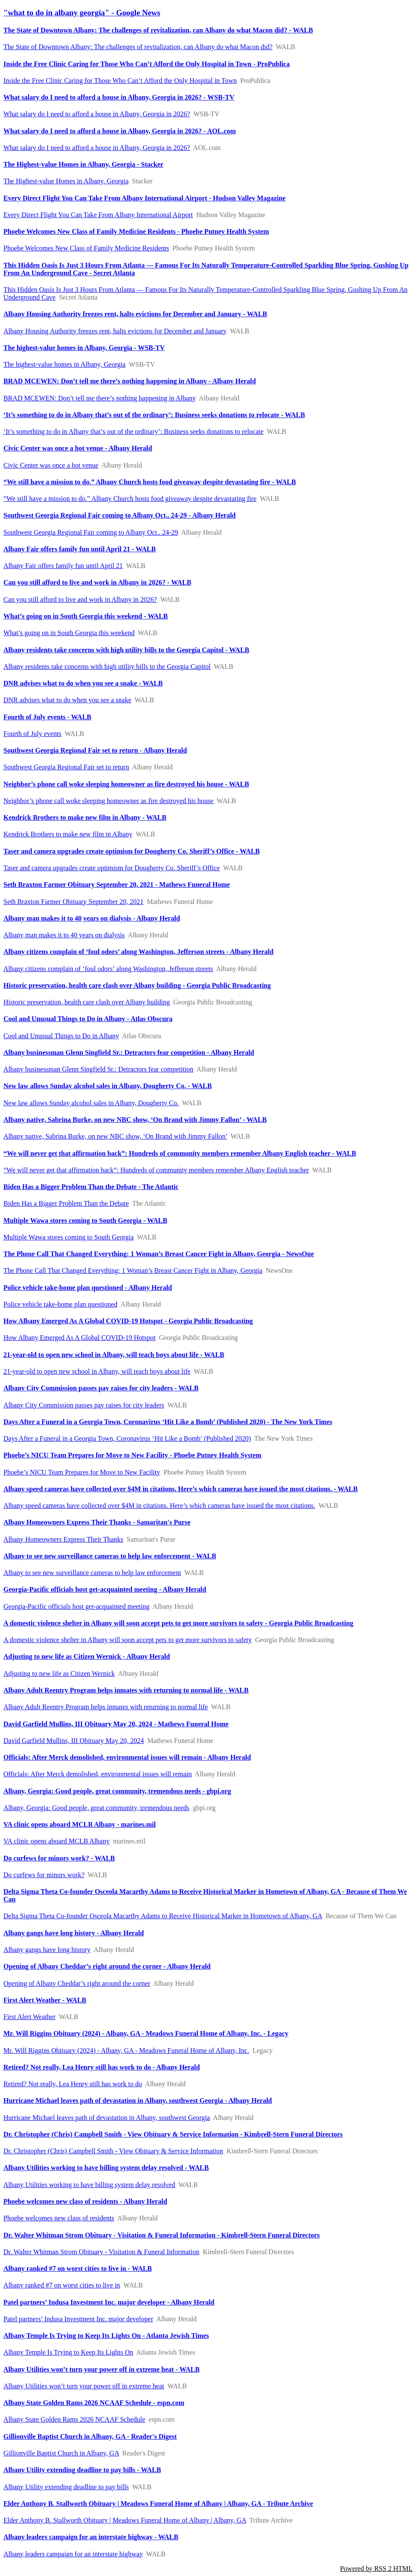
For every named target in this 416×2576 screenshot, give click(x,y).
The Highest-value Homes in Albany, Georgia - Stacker (83, 164)
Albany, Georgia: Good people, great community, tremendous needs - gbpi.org (117, 1791)
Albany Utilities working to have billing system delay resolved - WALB (106, 2167)
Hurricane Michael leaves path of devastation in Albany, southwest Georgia (106, 2117)
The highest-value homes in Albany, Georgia (64, 364)
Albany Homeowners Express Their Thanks (63, 1539)
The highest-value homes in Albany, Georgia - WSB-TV (84, 347)
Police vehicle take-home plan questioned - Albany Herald (87, 1287)
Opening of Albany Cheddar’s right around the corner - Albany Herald (107, 1966)
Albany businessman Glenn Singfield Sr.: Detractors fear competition (98, 1069)
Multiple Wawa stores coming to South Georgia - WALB (85, 1220)
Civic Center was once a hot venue (50, 465)
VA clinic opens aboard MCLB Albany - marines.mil (79, 1824)
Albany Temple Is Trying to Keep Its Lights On (68, 2352)
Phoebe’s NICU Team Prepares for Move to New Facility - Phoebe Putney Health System (132, 1455)
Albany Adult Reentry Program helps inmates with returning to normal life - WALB (125, 1690)
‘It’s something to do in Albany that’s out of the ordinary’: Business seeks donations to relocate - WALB (154, 414)
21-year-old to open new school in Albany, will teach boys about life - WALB (113, 1354)
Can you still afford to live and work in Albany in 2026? (80, 599)
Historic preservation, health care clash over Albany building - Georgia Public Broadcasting (137, 985)
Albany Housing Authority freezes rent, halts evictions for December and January (115, 331)
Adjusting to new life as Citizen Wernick (59, 1673)
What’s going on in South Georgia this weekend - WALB (85, 616)
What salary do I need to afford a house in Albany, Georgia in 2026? (96, 114)
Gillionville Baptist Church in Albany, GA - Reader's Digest (90, 2436)
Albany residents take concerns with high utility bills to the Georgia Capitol (107, 666)
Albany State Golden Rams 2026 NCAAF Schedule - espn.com (93, 2402)
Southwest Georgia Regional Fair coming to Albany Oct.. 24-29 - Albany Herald (119, 515)
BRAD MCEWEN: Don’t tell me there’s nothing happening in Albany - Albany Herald (129, 381)
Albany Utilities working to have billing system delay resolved (89, 2184)
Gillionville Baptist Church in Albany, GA (61, 2453)
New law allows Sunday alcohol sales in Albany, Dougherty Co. (91, 1103)
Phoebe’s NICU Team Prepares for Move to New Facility (81, 1472)
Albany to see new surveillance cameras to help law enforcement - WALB (109, 1556)
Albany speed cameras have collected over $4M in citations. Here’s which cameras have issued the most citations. (159, 1505)
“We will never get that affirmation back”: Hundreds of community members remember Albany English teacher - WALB (179, 1153)
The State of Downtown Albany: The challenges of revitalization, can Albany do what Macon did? (137, 46)
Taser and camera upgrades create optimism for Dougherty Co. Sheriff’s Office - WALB (131, 851)
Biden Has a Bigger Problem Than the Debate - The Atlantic (91, 1186)
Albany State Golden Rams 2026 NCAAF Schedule (74, 2419)
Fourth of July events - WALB (47, 717)
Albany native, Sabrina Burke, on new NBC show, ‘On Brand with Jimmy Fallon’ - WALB (135, 1119)
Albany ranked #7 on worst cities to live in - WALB (77, 2268)
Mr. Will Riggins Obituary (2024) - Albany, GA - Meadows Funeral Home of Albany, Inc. (126, 2050)
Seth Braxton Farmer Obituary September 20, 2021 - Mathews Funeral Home (116, 884)
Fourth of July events (32, 733)
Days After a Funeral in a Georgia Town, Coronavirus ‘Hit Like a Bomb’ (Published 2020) (127, 1438)
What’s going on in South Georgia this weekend (69, 632)
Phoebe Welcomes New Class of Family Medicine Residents (86, 248)
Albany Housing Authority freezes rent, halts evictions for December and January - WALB (135, 314)
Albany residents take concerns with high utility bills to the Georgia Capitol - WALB (126, 650)
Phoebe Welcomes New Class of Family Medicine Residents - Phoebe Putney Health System (136, 231)
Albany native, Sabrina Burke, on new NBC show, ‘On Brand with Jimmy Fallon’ (115, 1136)
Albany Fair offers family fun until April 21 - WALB (79, 549)
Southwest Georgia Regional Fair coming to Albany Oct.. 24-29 (90, 532)
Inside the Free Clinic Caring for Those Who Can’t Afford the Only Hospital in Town (120, 80)
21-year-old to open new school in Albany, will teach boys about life (97, 1371)
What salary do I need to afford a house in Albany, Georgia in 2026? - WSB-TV (118, 97)
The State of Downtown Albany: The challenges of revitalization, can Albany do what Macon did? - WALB (158, 30)
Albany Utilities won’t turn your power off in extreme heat (83, 2386)
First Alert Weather (29, 2016)
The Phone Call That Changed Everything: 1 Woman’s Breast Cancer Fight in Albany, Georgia (133, 1270)
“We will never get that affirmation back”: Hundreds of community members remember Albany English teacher (156, 1170)
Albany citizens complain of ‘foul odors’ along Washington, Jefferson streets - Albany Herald (138, 951)
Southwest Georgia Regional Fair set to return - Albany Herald (95, 750)
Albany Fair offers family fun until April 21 (63, 565)
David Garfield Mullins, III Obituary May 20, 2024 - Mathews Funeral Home (116, 1724)
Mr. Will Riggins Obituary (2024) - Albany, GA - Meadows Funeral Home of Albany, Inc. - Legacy (145, 2033)
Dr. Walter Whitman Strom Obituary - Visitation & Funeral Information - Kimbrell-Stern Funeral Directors (161, 2235)
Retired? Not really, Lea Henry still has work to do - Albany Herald (101, 2067)
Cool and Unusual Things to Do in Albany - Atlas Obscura (87, 1018)
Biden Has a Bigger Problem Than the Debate (66, 1203)
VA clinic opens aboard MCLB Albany (56, 1841)
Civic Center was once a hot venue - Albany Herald (77, 448)
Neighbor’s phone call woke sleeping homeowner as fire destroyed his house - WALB (126, 784)
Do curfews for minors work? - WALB (59, 1858)
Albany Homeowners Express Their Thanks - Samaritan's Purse (97, 1522)
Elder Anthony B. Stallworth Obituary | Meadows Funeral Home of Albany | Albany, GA (124, 2520)
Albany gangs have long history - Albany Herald (73, 1933)
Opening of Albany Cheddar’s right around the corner (76, 1983)
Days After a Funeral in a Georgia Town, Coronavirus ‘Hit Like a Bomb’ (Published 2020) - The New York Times (167, 1421)
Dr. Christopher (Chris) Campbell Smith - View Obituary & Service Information (113, 2151)
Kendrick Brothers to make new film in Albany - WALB (84, 817)
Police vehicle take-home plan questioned (60, 1304)
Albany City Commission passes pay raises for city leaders (83, 1405)
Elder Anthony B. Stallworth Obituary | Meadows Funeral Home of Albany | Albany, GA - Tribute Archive (158, 2503)
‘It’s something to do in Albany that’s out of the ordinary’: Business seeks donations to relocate (133, 431)
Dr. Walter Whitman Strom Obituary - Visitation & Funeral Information (101, 2251)
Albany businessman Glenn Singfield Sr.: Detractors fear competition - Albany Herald (128, 1052)
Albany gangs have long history (47, 1949)
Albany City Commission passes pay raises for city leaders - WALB (100, 1388)
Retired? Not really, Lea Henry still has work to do (72, 2083)
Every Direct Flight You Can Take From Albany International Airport (98, 214)
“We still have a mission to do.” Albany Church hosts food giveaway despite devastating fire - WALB (149, 482)
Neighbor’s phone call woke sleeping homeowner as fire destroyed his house (108, 800)
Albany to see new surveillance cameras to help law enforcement (92, 1572)
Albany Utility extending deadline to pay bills (66, 2487)
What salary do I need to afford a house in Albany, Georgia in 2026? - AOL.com (119, 131)
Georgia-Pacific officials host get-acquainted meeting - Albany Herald (104, 1589)
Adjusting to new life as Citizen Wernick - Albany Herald (86, 1656)
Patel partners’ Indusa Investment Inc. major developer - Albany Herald (108, 2302)
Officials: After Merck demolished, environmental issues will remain (97, 1774)
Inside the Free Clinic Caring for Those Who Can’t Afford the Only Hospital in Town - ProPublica (146, 64)
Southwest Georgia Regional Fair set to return (66, 767)
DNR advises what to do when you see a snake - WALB (83, 683)
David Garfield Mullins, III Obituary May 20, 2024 (73, 1740)
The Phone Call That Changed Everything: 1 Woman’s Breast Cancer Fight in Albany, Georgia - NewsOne (158, 1253)
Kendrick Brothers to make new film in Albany (68, 834)
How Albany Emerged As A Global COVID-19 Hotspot (79, 1337)
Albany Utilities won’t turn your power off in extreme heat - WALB (101, 2369)
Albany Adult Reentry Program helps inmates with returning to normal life (105, 1706)
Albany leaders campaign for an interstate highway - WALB (90, 2537)
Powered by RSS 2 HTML (376, 2568)
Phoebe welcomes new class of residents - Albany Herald (85, 2201)
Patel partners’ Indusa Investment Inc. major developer (78, 2319)
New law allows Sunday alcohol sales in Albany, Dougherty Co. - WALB (107, 1085)
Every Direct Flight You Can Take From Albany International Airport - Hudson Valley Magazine (144, 198)
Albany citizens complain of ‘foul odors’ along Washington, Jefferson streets (108, 968)
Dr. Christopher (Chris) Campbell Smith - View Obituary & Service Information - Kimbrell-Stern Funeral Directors (173, 2134)
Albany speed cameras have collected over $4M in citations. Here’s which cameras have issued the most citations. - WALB (180, 1489)
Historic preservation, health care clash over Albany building (86, 1002)
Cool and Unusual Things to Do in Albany (61, 1035)
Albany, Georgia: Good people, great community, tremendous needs (96, 1807)
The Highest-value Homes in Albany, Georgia (66, 181)
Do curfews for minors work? (43, 1874)
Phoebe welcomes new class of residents (58, 2218)
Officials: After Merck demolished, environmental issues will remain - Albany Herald (127, 1757)
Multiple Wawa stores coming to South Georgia (68, 1237)
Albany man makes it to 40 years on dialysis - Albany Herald (91, 918)
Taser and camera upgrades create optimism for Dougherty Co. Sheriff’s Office (111, 867)
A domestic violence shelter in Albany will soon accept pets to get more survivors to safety (127, 1639)
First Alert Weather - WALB (44, 2000)
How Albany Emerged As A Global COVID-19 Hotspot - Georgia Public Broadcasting (128, 1321)
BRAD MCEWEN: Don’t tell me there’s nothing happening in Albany (99, 398)
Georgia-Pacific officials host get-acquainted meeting (76, 1606)
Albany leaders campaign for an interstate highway (73, 2554)
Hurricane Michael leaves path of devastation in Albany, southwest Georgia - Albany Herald (137, 2100)
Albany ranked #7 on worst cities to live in (61, 2285)
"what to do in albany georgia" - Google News (81, 12)
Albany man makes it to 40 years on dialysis (64, 935)
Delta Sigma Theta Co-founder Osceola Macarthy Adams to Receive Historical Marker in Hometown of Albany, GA (162, 1915)
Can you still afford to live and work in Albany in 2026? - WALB (97, 582)
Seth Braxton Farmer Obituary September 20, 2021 (73, 901)
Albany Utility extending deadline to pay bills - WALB (82, 2469)
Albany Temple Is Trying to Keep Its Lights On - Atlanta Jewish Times (106, 2335)
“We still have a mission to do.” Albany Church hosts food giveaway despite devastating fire (130, 498)
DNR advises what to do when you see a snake (67, 700)
